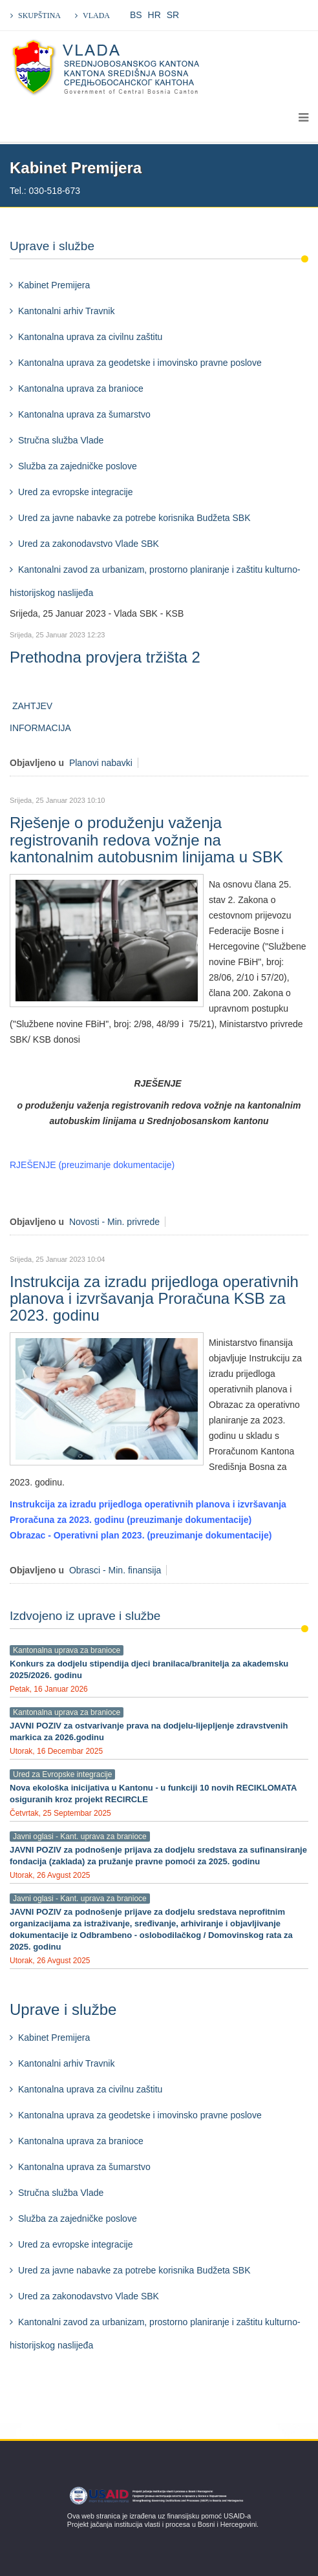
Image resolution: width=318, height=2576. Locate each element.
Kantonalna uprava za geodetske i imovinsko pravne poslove (140, 362)
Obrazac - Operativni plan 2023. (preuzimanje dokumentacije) (140, 1535)
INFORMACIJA (41, 728)
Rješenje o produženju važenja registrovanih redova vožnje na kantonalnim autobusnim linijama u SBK (146, 840)
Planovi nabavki (100, 763)
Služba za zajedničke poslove (77, 466)
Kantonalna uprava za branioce (80, 388)
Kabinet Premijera (54, 285)
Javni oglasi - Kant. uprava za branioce (80, 1836)
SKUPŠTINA (39, 15)
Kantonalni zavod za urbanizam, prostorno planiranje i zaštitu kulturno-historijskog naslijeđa (155, 581)
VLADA (96, 15)
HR (154, 15)
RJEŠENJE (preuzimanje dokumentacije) (92, 1165)
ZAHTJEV (31, 706)
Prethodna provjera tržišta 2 (105, 657)
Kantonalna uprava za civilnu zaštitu (90, 337)
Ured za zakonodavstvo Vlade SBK (88, 543)
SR (173, 15)
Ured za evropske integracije (75, 492)
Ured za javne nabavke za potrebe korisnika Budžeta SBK (134, 518)
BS (136, 15)
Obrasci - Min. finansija (115, 1570)
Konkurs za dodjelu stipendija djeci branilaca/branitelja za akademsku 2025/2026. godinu (149, 1669)
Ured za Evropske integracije (62, 1774)
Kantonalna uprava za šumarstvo (84, 414)
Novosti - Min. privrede (114, 1222)
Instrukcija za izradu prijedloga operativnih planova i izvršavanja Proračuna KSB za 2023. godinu (154, 1299)
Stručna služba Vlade (60, 440)
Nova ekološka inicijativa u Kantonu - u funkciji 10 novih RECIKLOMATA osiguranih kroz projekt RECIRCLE (153, 1793)
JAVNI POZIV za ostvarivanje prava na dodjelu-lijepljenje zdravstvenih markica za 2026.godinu (149, 1731)
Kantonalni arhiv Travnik (66, 311)
